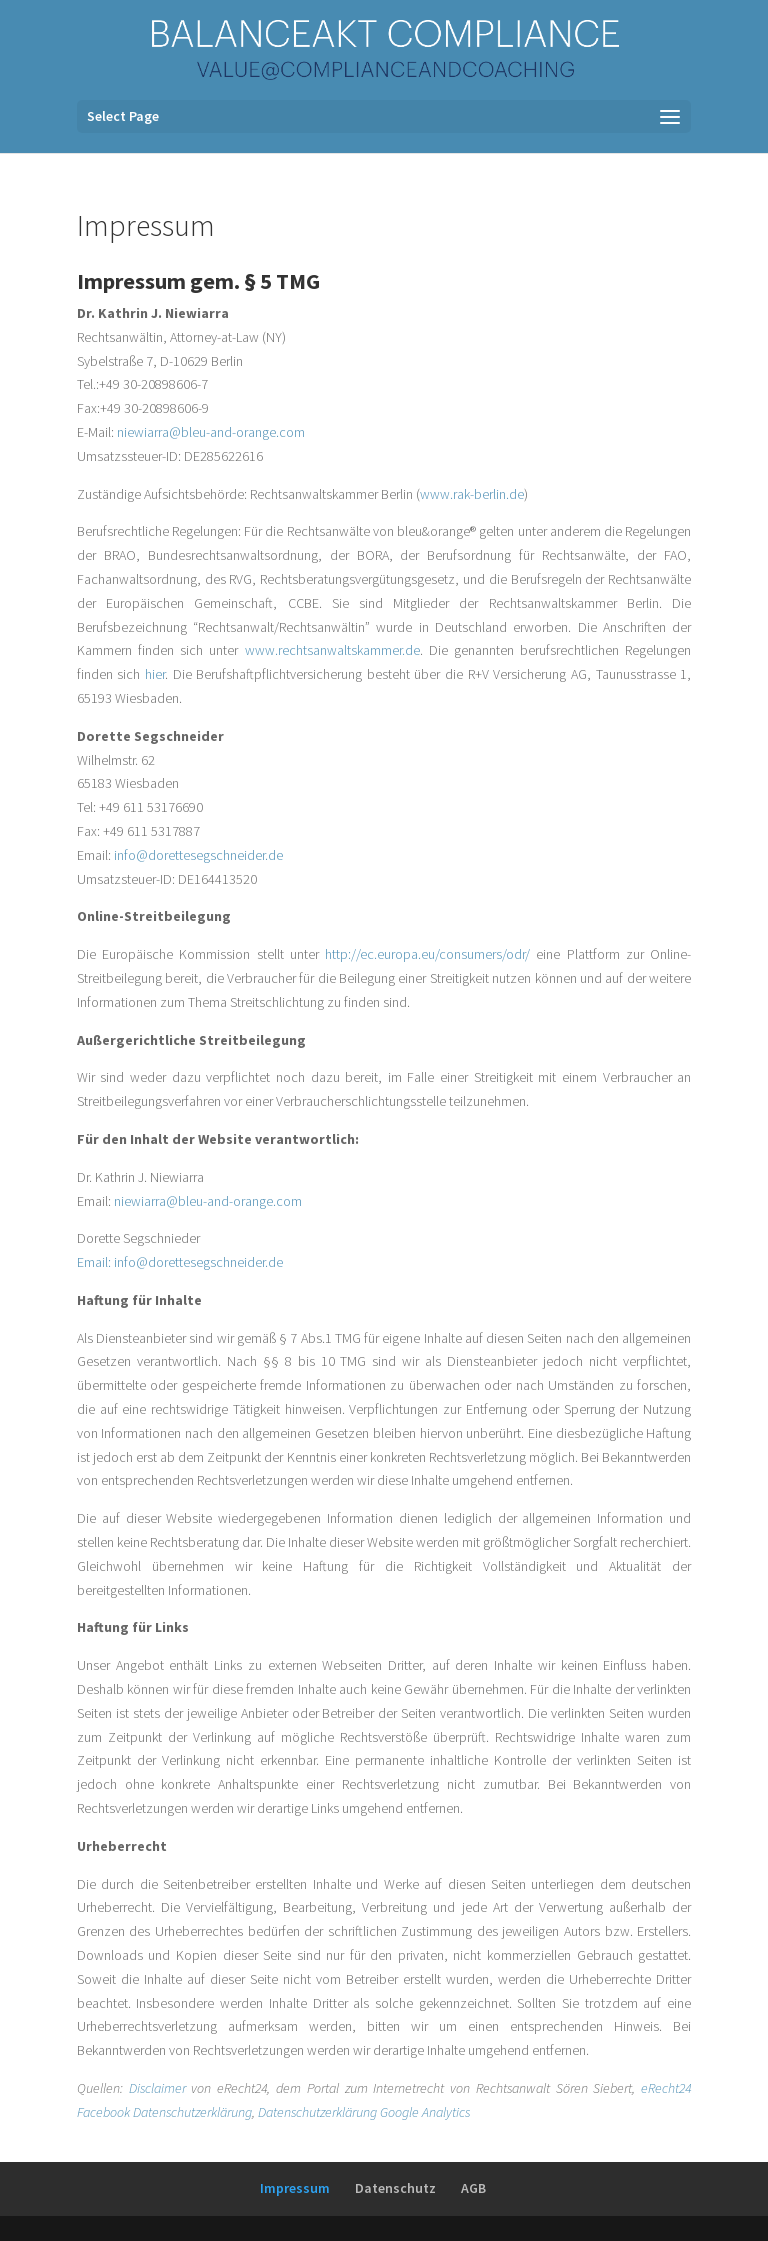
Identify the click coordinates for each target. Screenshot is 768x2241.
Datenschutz (395, 2188)
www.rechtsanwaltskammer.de (332, 650)
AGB (473, 2188)
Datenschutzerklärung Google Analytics (364, 2112)
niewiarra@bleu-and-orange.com (211, 432)
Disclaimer (157, 2088)
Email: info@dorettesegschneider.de (180, 1262)
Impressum (295, 2188)
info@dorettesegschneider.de (198, 855)
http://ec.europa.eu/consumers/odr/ (430, 954)
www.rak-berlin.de (472, 494)
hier (155, 674)
